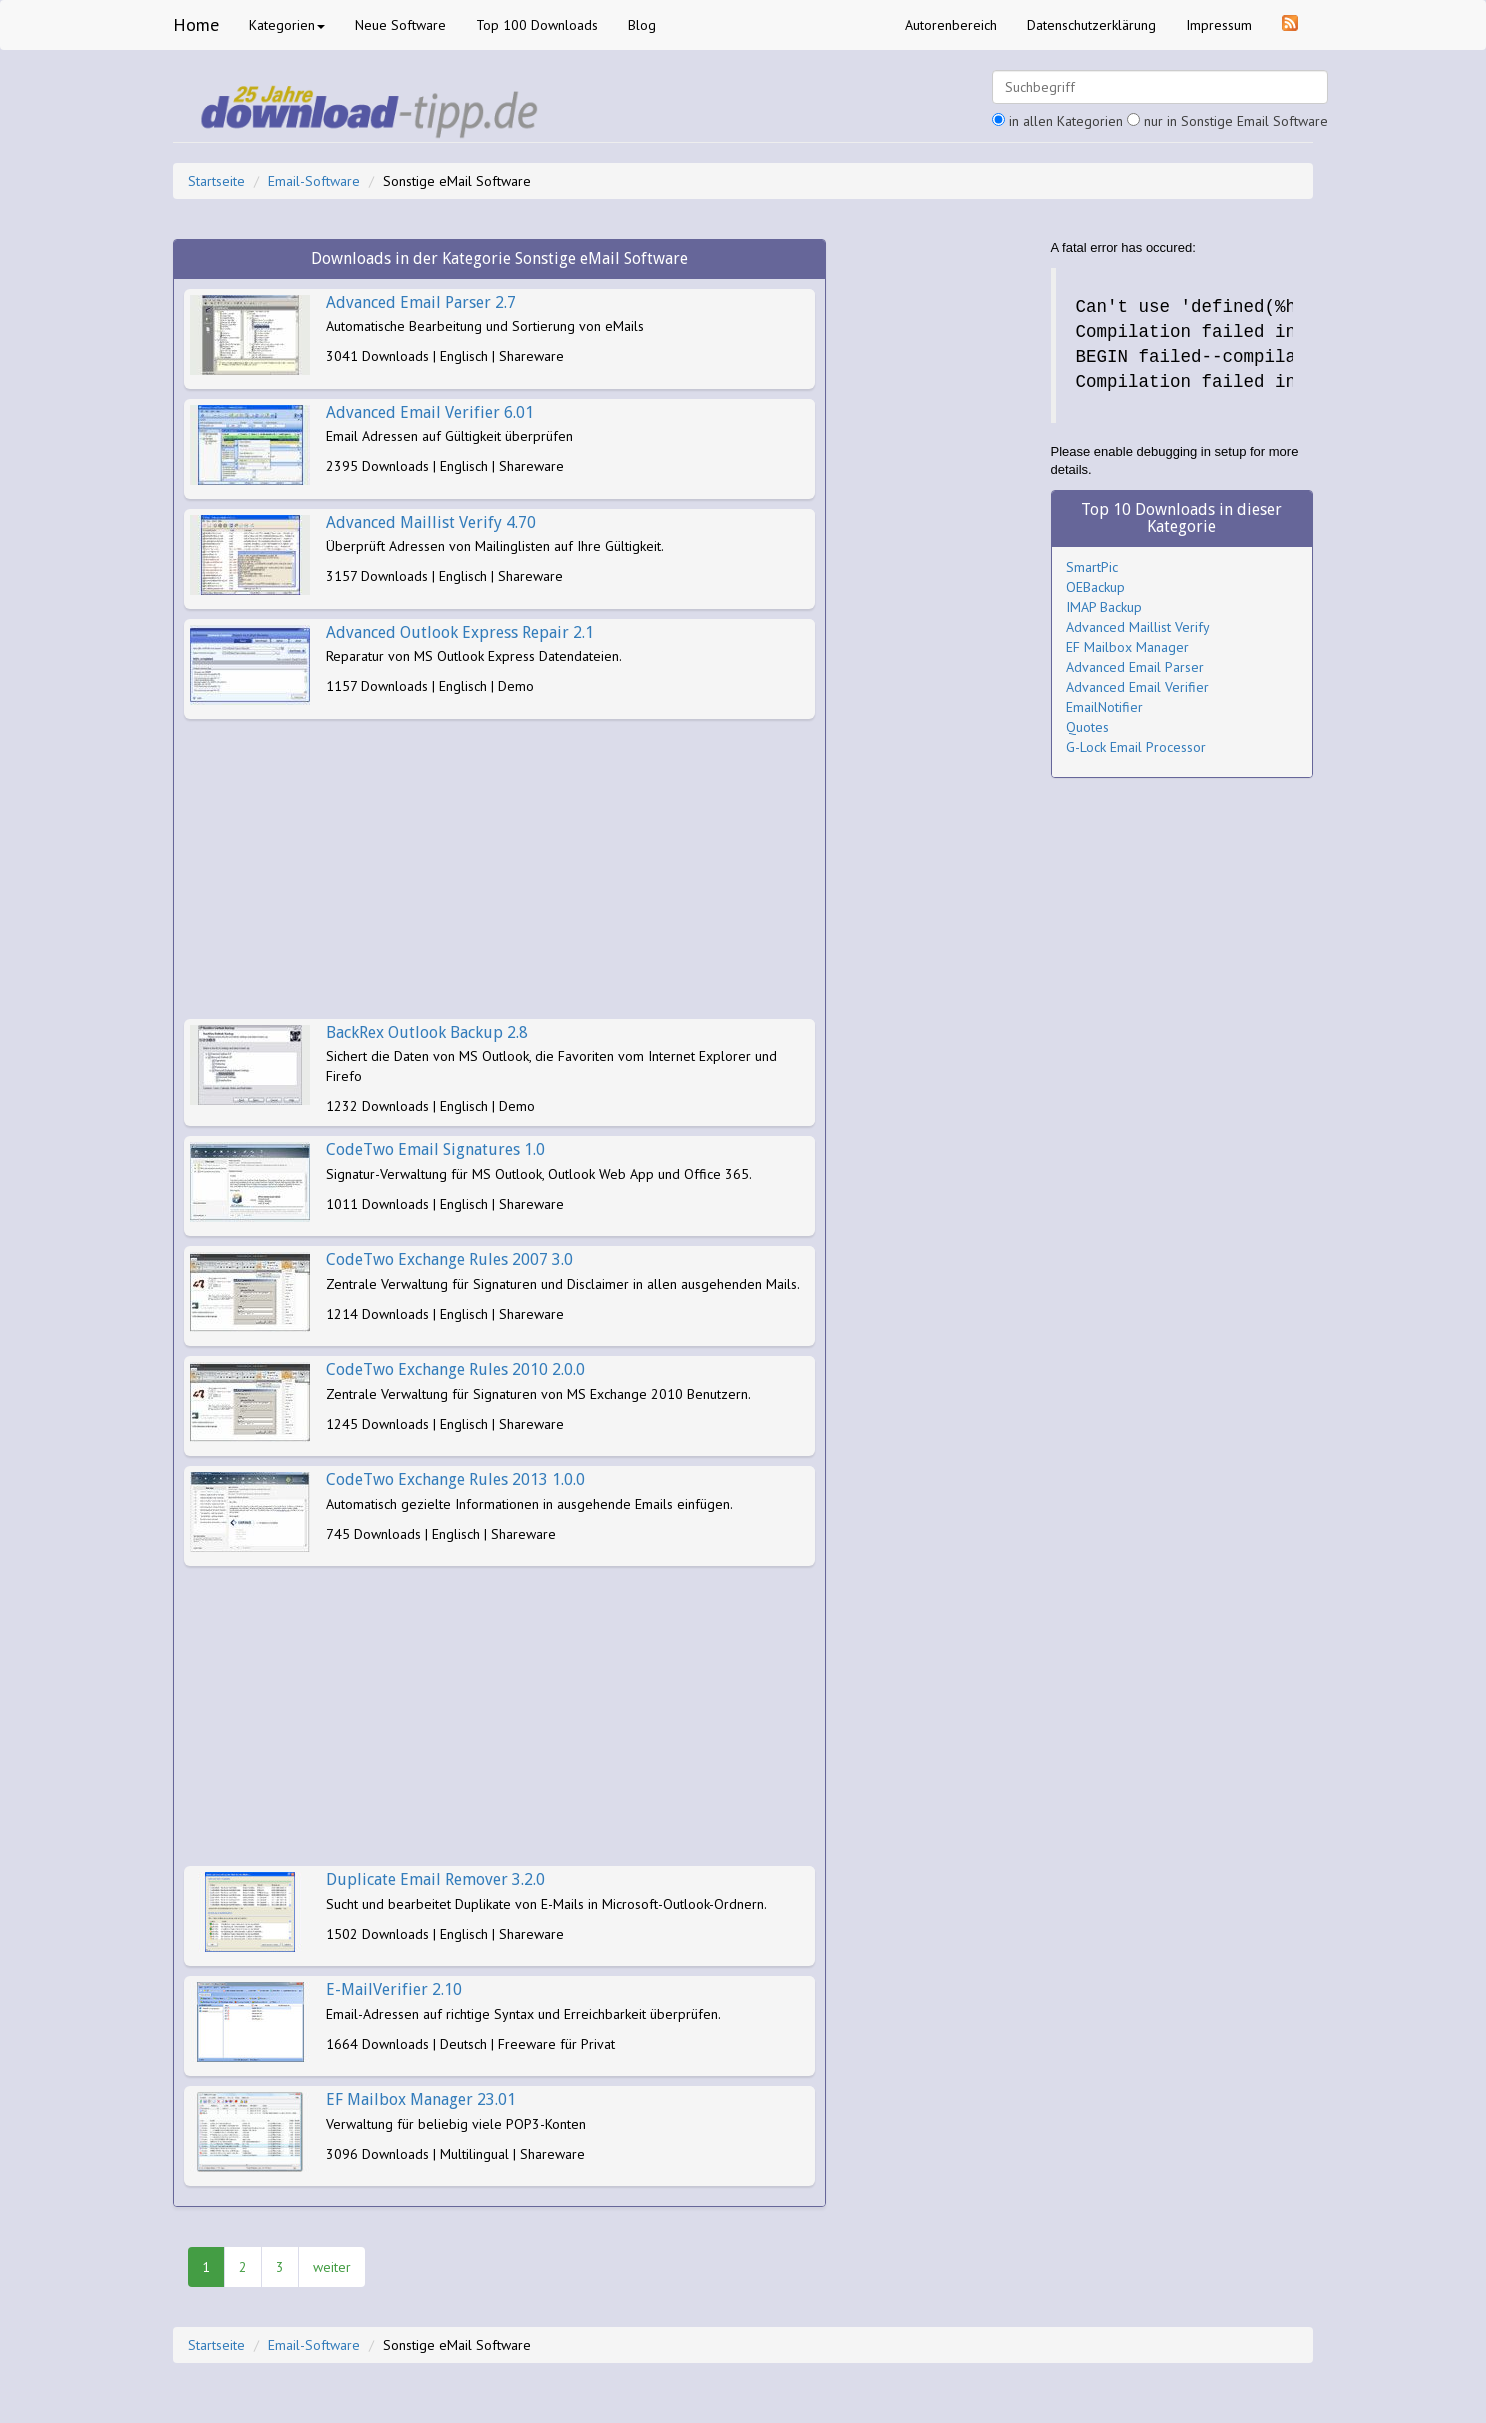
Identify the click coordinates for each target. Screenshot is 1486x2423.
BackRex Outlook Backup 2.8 (427, 1032)
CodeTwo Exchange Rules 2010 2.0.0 (455, 1369)
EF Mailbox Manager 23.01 (421, 2099)
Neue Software (400, 25)
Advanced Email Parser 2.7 (421, 302)
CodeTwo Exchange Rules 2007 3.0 (449, 1259)
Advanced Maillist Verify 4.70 (431, 522)
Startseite (216, 181)
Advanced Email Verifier (1137, 687)
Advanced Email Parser (1135, 667)
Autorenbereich (951, 25)
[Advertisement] (499, 869)
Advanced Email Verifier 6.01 (430, 412)
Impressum (1219, 25)
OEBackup (1095, 587)
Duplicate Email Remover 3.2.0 (435, 1879)
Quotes (1087, 727)
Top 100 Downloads (537, 25)
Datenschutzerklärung (1091, 25)
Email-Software (314, 181)
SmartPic (1092, 567)
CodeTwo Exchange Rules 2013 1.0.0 (455, 1479)
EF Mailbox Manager (1127, 647)
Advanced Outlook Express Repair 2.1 (460, 632)
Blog (642, 25)
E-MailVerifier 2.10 (394, 1989)
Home (196, 24)
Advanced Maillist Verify (1138, 627)
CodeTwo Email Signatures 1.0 (435, 1149)
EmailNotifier (1104, 707)
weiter (332, 2267)
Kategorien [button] (287, 25)
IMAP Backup (1104, 607)
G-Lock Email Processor (1136, 747)
